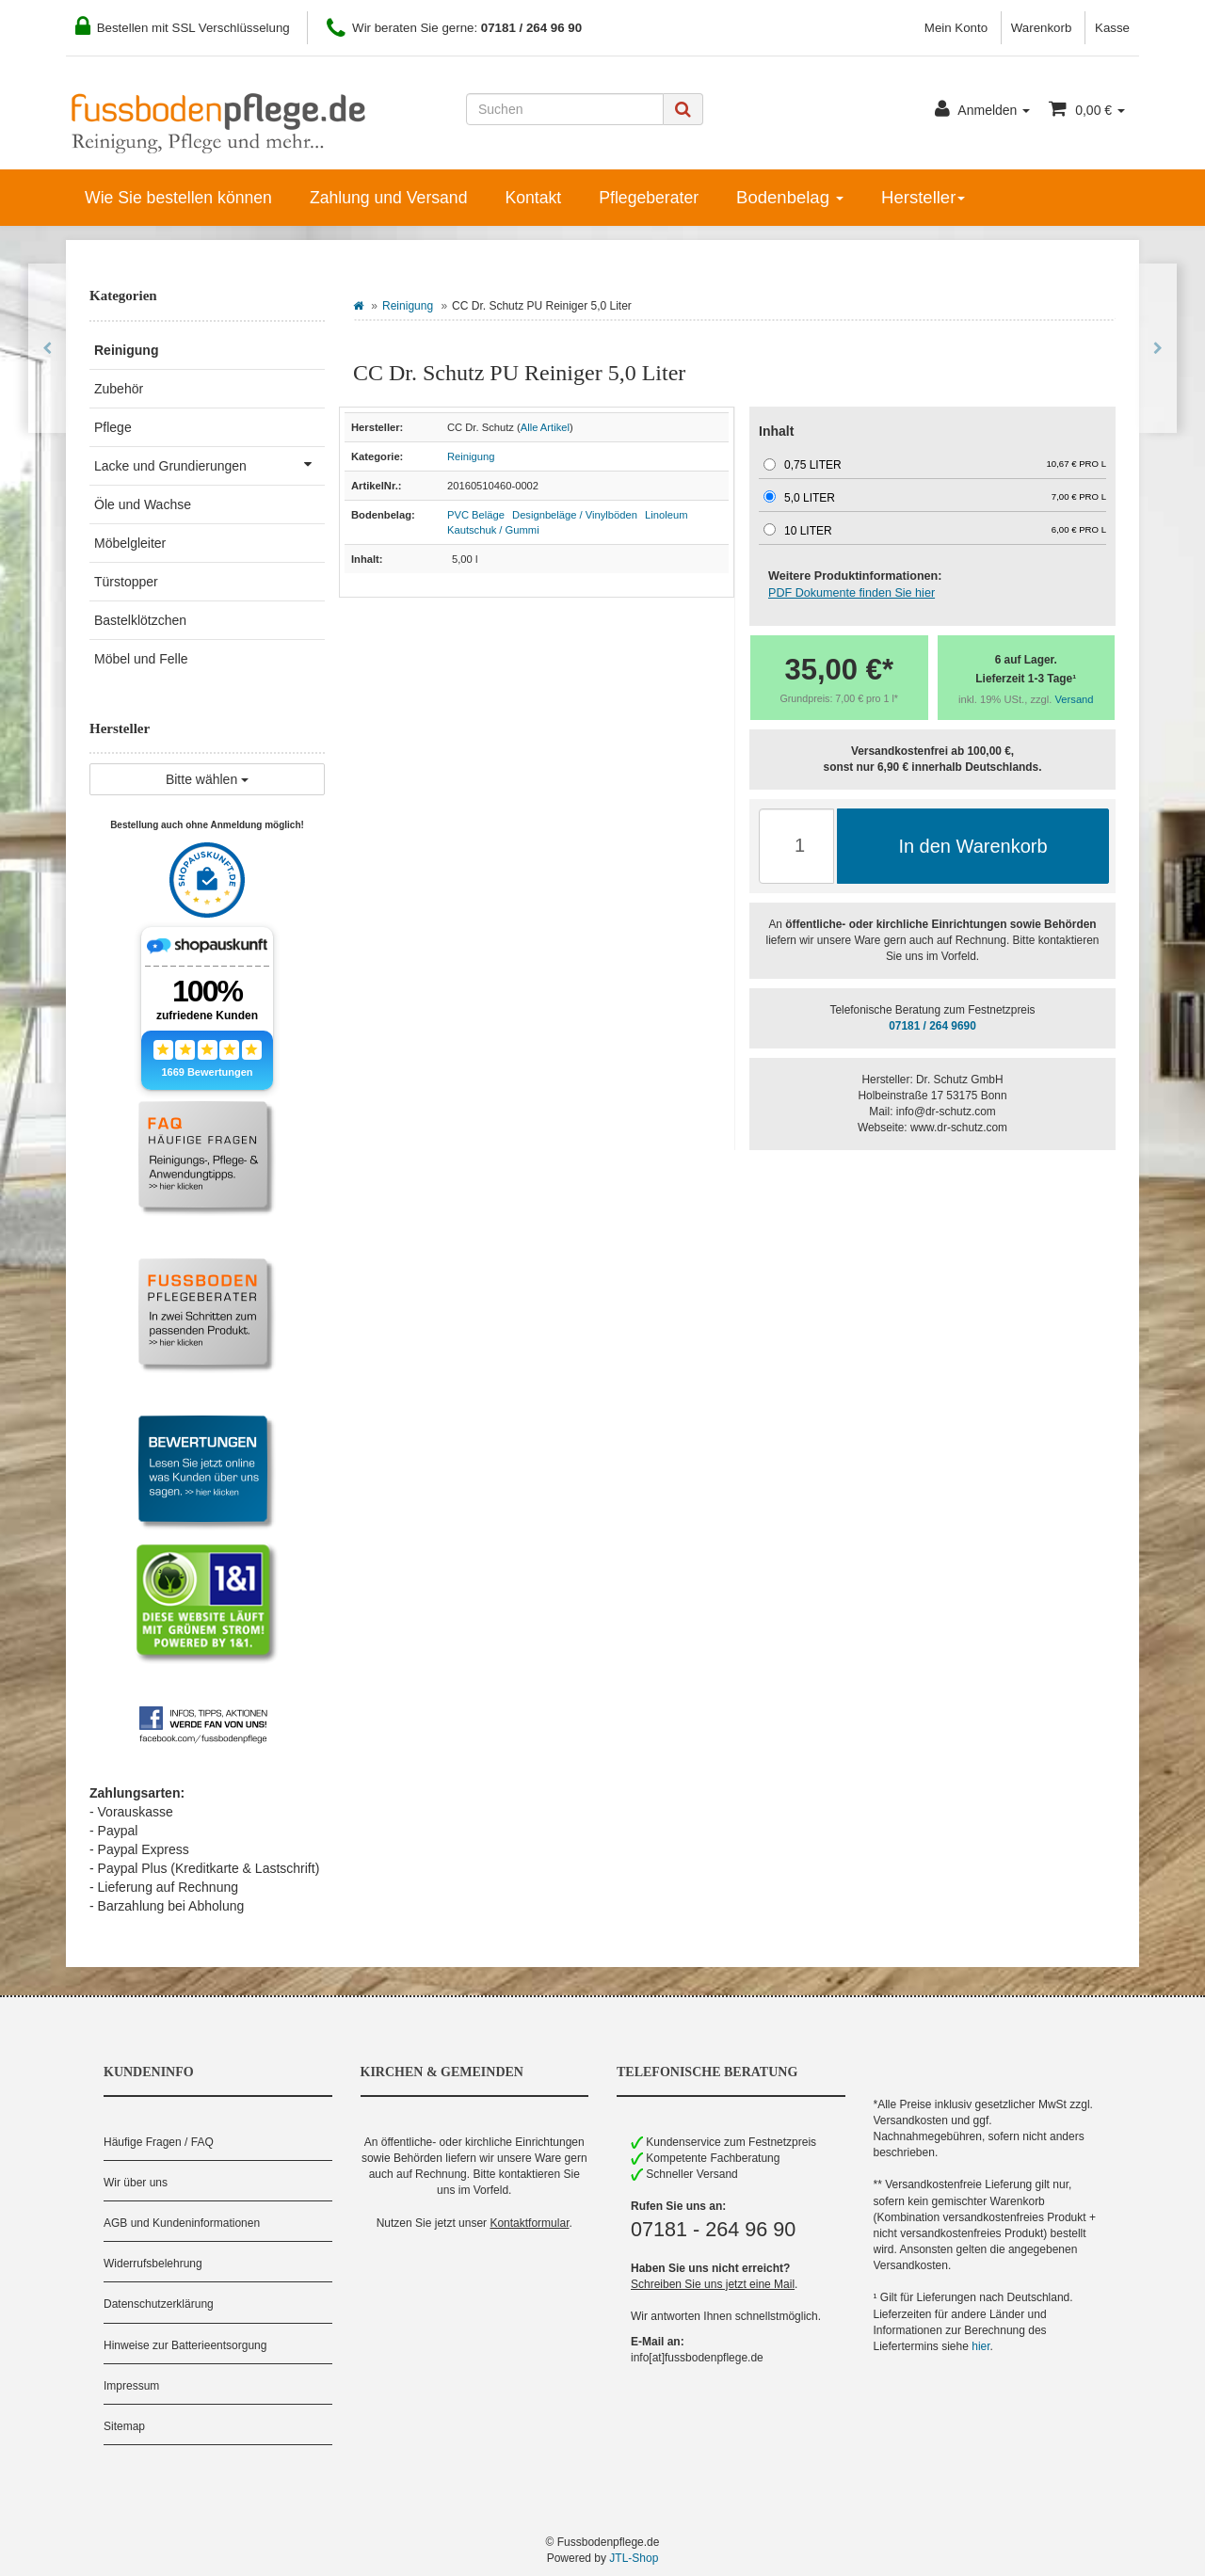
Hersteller (923, 197)
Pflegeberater (649, 197)
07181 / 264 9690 (932, 1025)
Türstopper (126, 581)
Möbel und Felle (141, 658)
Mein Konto (956, 28)
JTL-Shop (633, 2558)
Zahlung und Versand (389, 197)
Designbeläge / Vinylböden (574, 514)
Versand (1074, 699)
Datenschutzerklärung (159, 2304)
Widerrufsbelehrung (153, 2263)
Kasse (1112, 28)
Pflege (113, 427)
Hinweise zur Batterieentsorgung (185, 2345)
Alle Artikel (545, 427)
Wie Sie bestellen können (178, 197)
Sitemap (124, 2426)
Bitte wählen (207, 779)
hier (980, 2346)
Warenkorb (1041, 28)
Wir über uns (136, 2182)
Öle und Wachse (142, 504)
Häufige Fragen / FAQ (159, 2142)
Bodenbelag (790, 197)
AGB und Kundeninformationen (182, 2223)
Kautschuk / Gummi (493, 530)
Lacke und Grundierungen (209, 464)
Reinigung (407, 305)
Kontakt (533, 197)
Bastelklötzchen (140, 620)
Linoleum (666, 514)
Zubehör (118, 388)
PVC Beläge (476, 514)
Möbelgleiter (130, 543)
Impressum (131, 2385)
